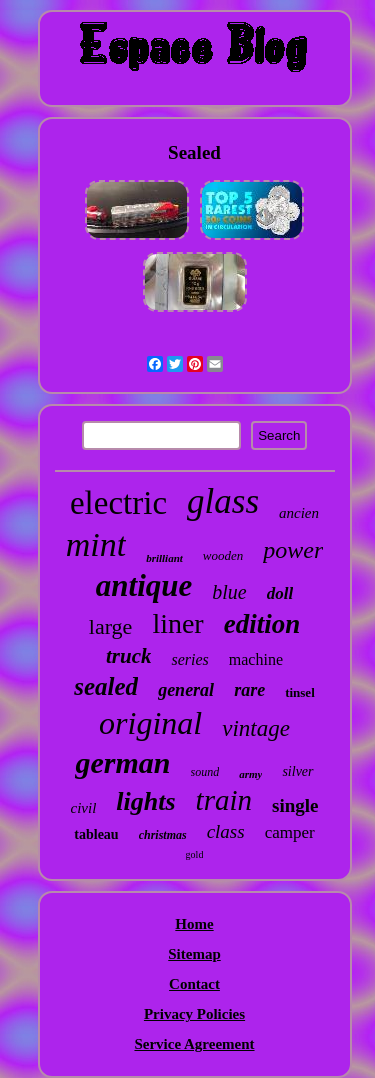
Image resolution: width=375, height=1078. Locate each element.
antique (144, 585)
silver (297, 771)
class (226, 831)
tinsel (300, 692)
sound (205, 772)
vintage (256, 728)
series (189, 659)
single (295, 805)
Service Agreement (194, 1044)
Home (194, 924)
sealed (106, 686)
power (293, 550)
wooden (223, 555)
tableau (96, 834)
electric (118, 503)
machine (256, 659)
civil (84, 808)
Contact (194, 984)
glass (223, 501)
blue (229, 592)
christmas (163, 835)
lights (145, 801)
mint (96, 544)
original (150, 723)
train (224, 800)
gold (195, 854)
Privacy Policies (194, 1014)
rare (249, 690)
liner (177, 623)
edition (262, 624)
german (122, 762)
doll (280, 593)
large (111, 626)
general (186, 690)
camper (290, 832)
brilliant (164, 558)
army (250, 774)
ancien (299, 513)
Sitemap (194, 954)
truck (129, 656)
